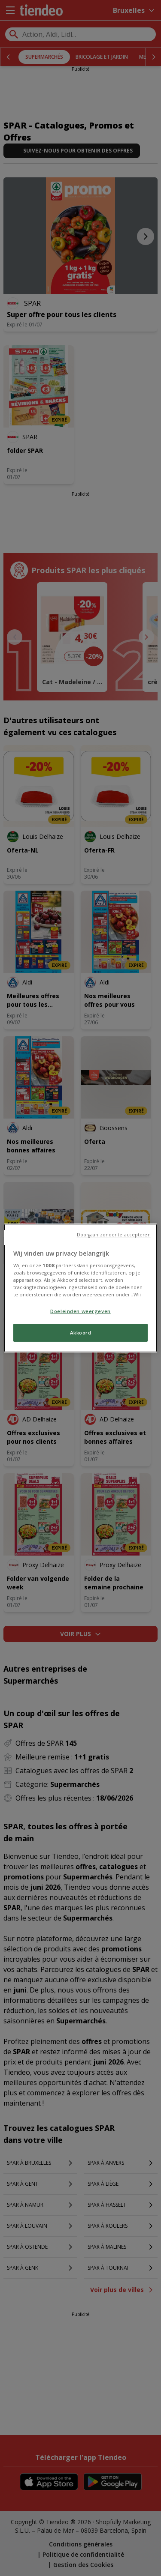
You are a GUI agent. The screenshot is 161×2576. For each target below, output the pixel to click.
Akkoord (80, 1333)
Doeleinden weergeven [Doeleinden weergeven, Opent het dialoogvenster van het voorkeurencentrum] (80, 1311)
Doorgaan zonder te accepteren (114, 1235)
